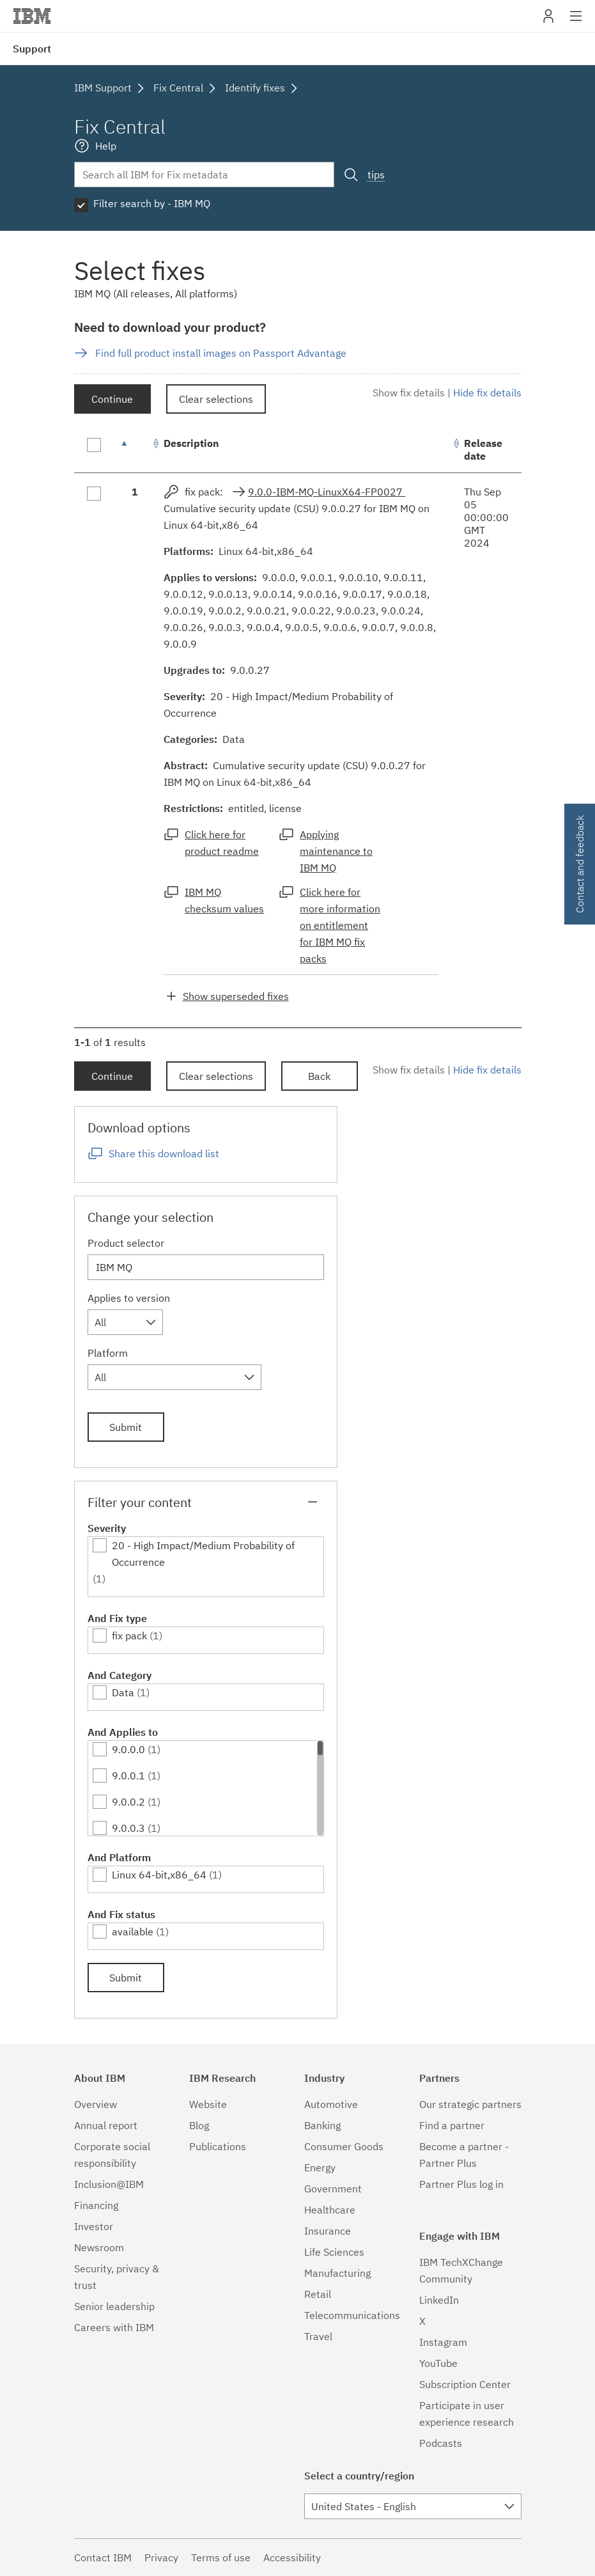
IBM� (32, 16)
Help (105, 145)
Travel (318, 2336)
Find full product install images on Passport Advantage (220, 353)
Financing (96, 2205)
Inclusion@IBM (109, 2184)
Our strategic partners (470, 2104)
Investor (93, 2226)
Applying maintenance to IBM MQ (336, 851)
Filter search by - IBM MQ (151, 203)
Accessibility (292, 2557)
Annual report (105, 2125)
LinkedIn (439, 2299)
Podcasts (440, 2443)
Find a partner (451, 2125)
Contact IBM (103, 2557)
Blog (199, 2125)
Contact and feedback (579, 864)
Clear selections (216, 399)
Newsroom (99, 2247)
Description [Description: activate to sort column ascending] (191, 443)
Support (32, 48)
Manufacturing (337, 2273)
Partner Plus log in (461, 2184)
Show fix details (409, 392)
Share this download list (164, 1153)
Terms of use (221, 2557)
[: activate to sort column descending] (135, 449)
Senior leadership (114, 2306)
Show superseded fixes (236, 996)
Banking (322, 2125)
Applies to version (129, 1298)
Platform (108, 1353)
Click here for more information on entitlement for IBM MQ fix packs (340, 925)
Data (123, 1692)
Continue (112, 399)
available (132, 1931)
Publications (217, 2146)
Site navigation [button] (576, 22)
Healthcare (329, 2209)
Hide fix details (487, 392)
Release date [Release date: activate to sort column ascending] (483, 449)
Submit (125, 1427)
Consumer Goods (343, 2146)
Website (208, 2104)
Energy (320, 2167)
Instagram (443, 2342)
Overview (95, 2104)
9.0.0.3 (128, 1828)
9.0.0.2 (128, 1801)
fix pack (129, 1635)
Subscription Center (465, 2384)
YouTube (438, 2363)
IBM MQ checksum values (224, 900)
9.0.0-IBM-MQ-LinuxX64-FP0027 (326, 491)
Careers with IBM (114, 2327)
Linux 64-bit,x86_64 (159, 1874)
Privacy (161, 2557)
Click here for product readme (222, 842)
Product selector (126, 1243)
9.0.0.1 (128, 1775)
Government (333, 2188)
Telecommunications (352, 2315)
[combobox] (125, 1322)
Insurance (327, 2230)
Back (319, 1076)
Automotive (331, 2104)
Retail (317, 2294)
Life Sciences (334, 2251)
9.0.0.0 (128, 1749)
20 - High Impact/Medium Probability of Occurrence (203, 1553)
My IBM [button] (548, 21)
